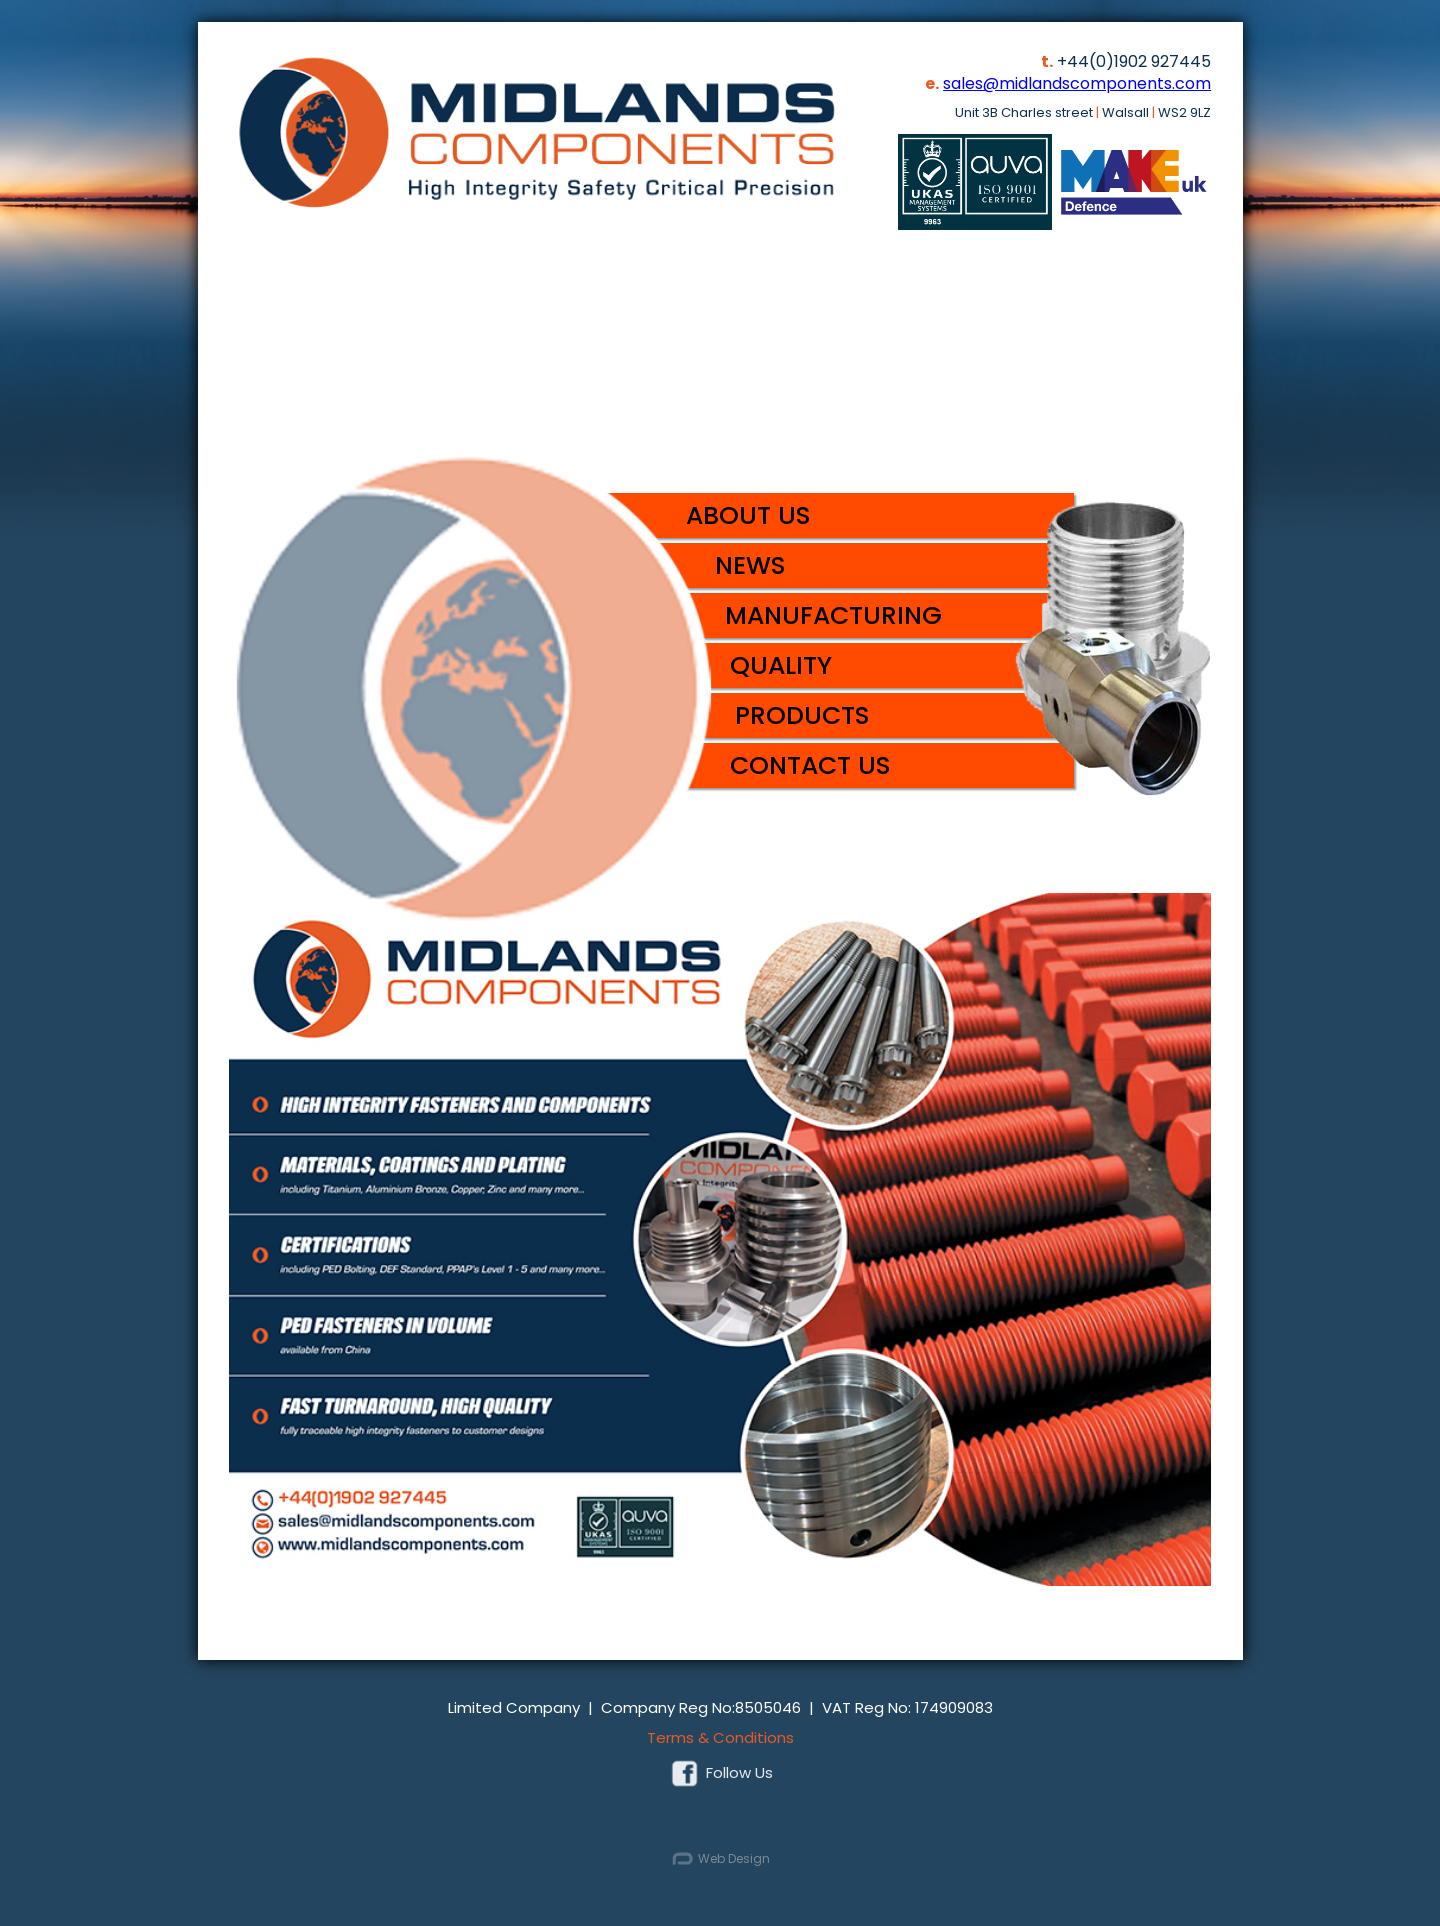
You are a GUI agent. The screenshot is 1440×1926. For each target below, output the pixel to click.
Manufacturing (833, 615)
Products (802, 715)
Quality (781, 665)
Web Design (720, 1860)
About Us (748, 515)
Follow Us (720, 1772)
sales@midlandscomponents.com (1077, 83)
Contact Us (810, 765)
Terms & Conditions (720, 1737)
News (750, 565)
